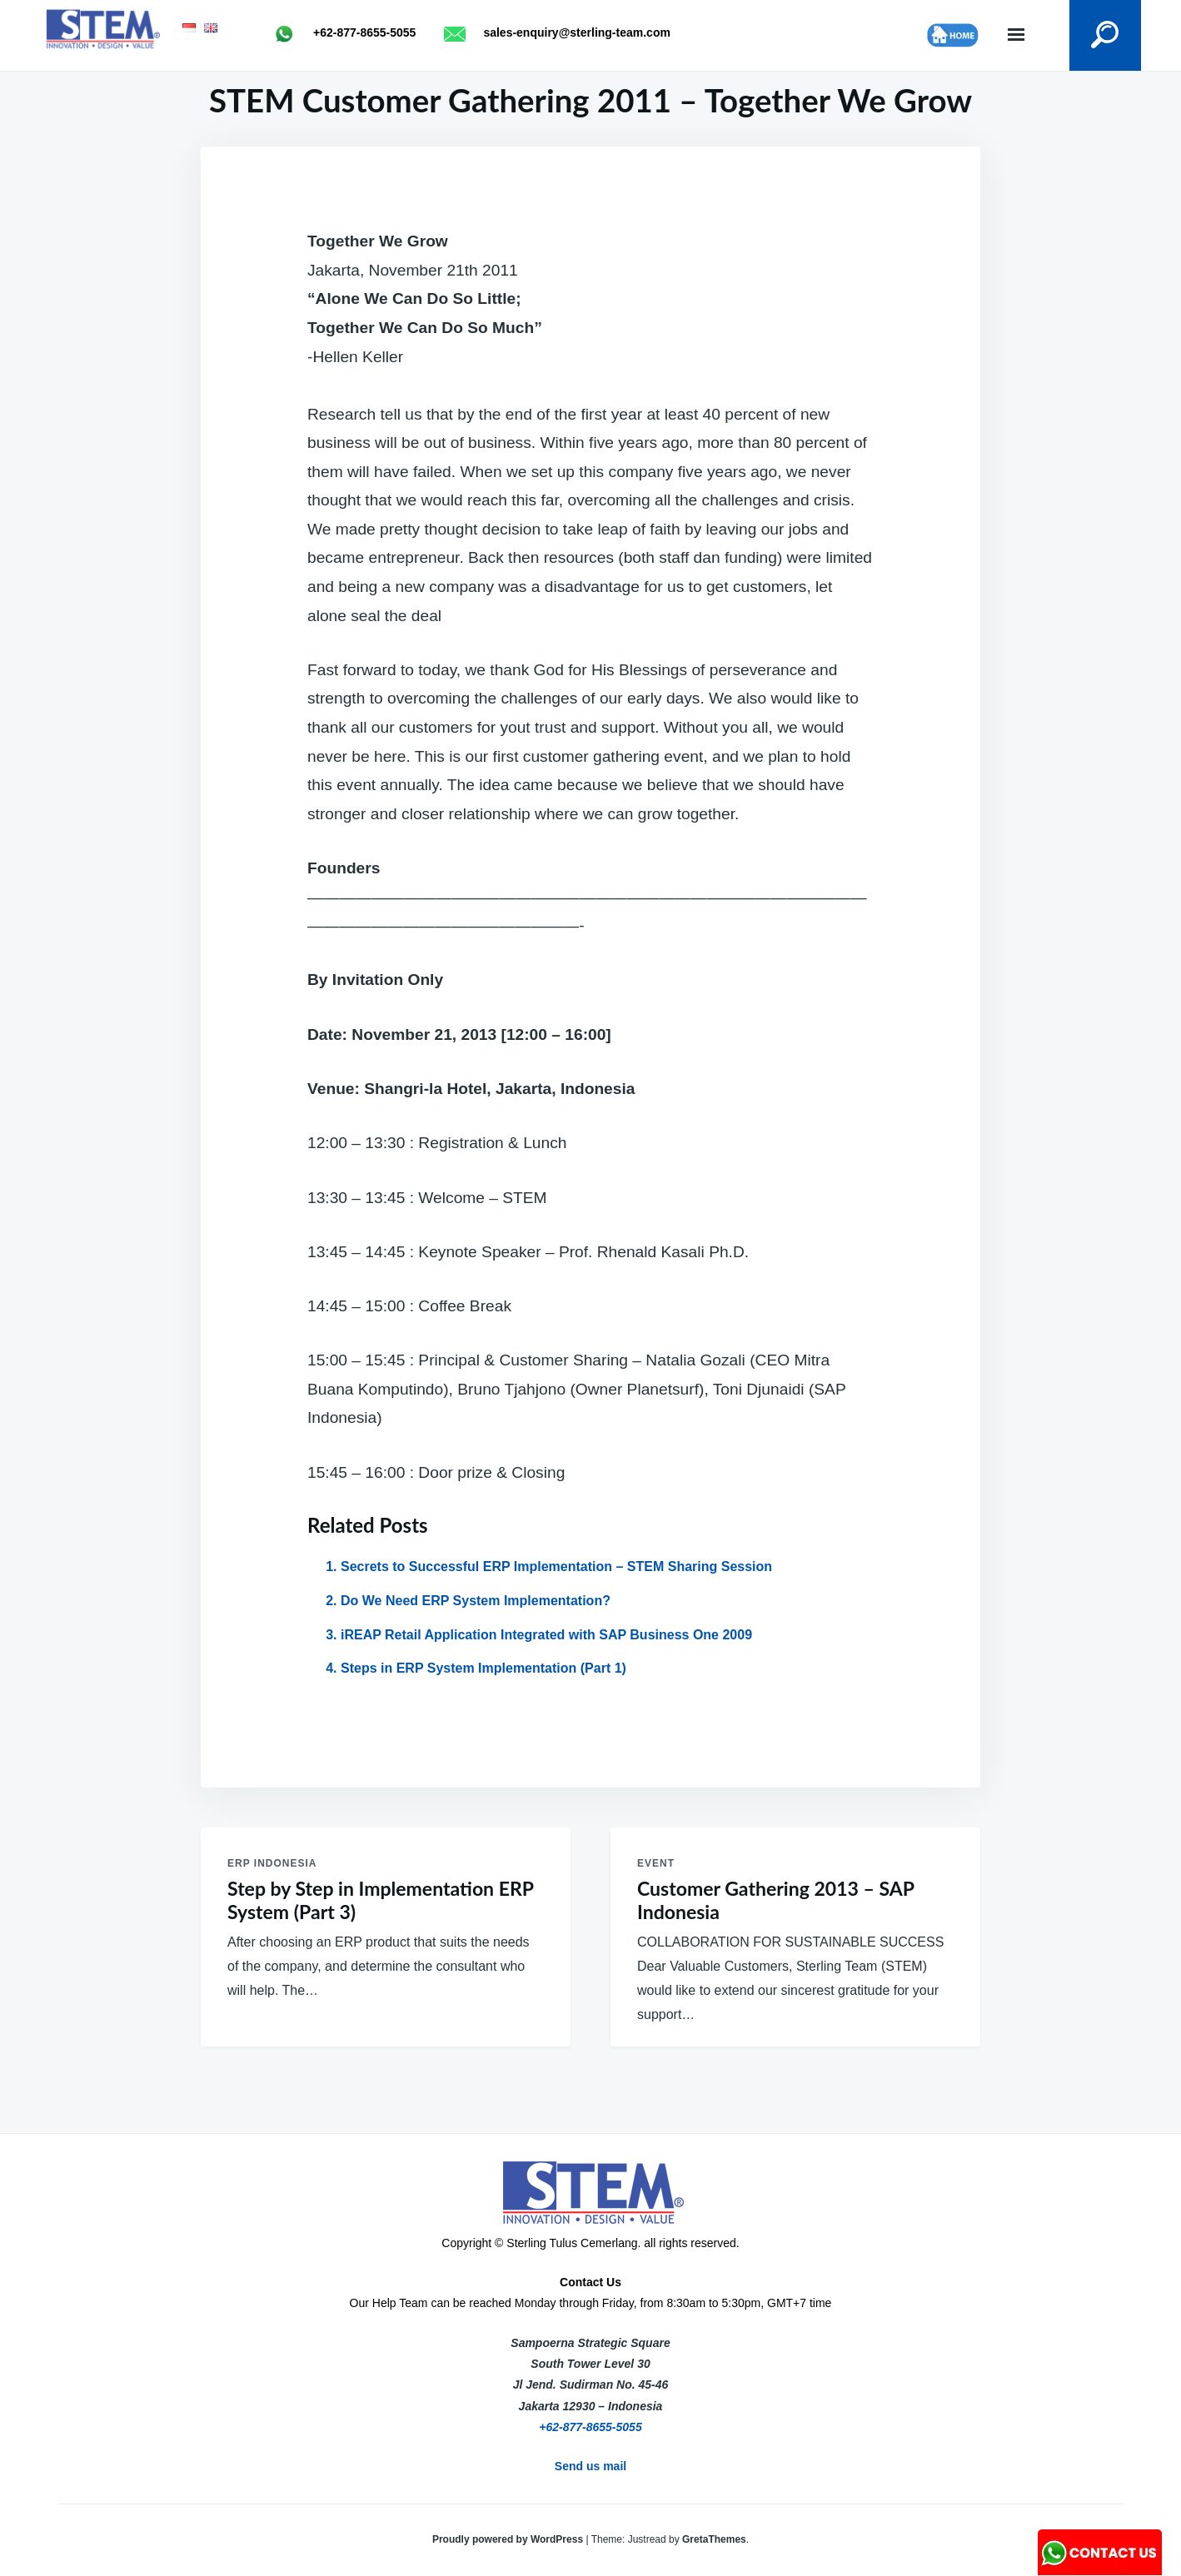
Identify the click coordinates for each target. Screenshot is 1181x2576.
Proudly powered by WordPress (509, 2539)
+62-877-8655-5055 (590, 2427)
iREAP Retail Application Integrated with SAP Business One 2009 (546, 1635)
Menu (1016, 35)
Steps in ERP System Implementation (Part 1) (483, 1668)
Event (656, 1863)
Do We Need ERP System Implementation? (475, 1601)
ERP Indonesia (271, 1863)
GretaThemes (714, 2539)
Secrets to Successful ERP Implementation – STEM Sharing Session (556, 1566)
